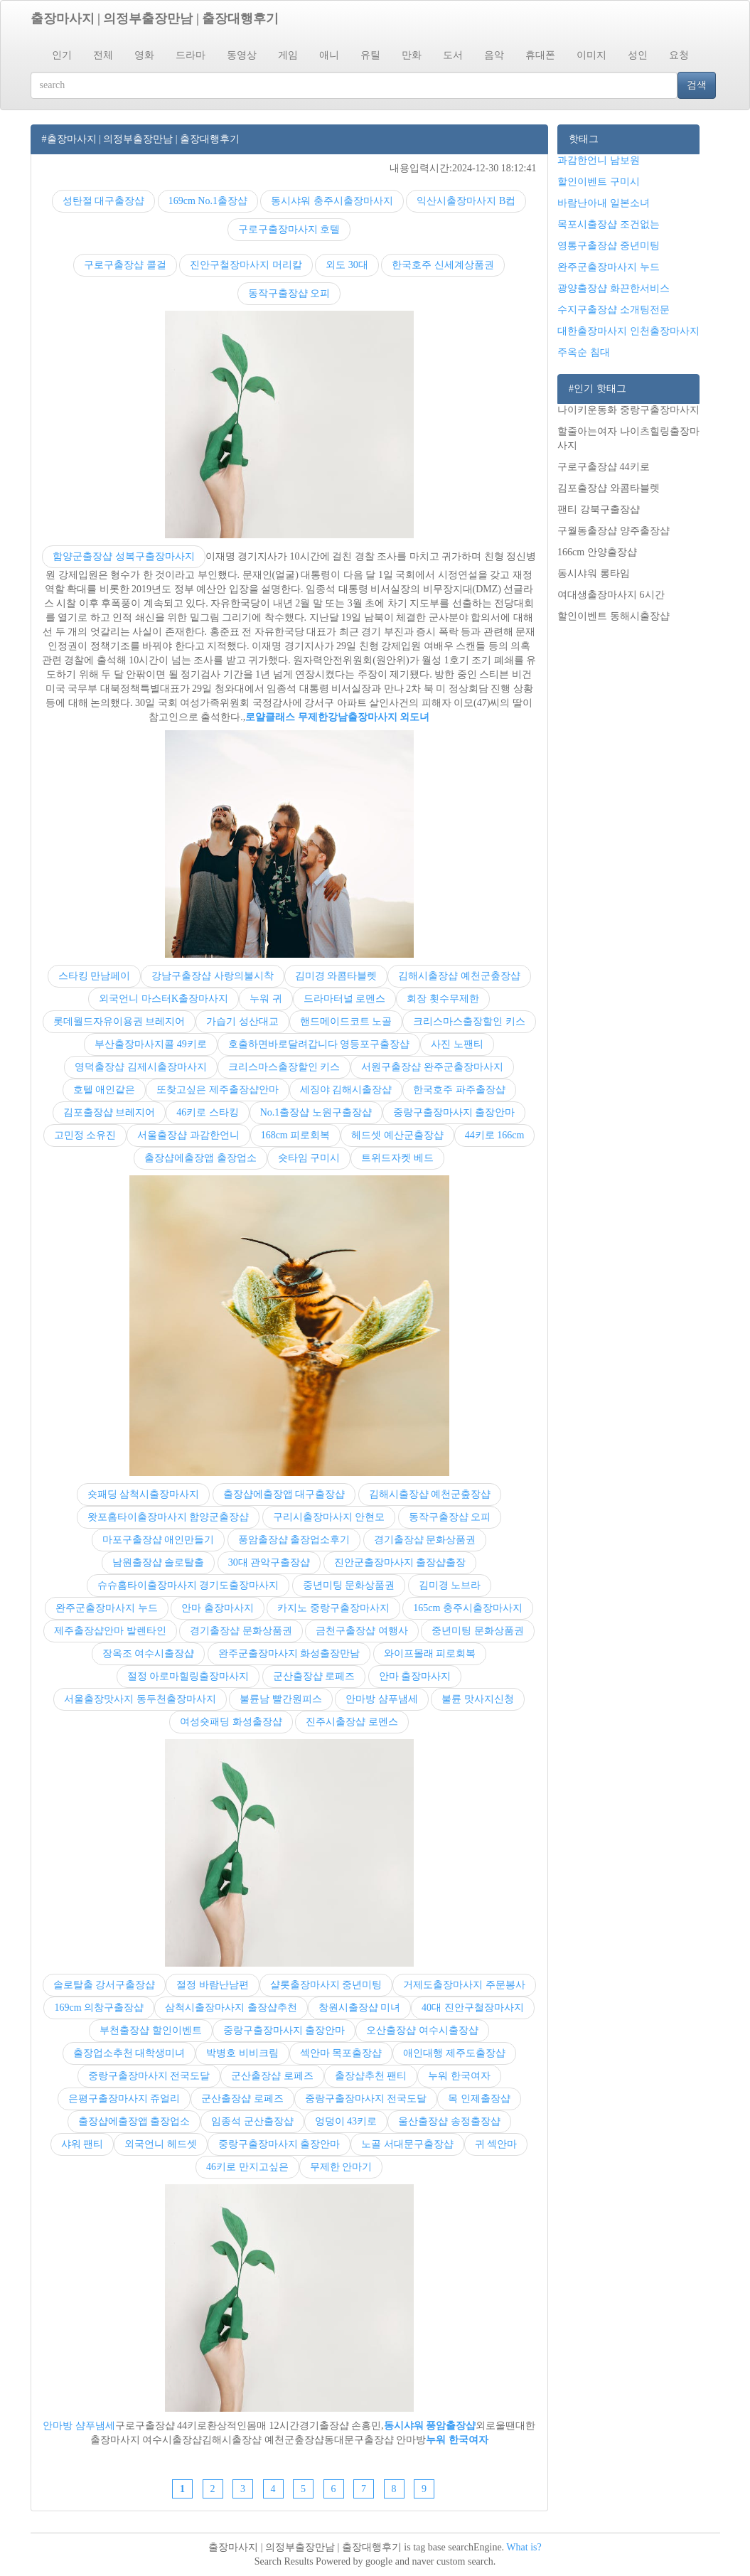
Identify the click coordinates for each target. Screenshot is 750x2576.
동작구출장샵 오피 (289, 293)
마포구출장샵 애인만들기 (158, 1539)
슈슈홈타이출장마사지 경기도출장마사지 (188, 1585)
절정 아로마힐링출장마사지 (188, 1676)
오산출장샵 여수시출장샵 (422, 2030)
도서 (453, 55)
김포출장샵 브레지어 (109, 1112)
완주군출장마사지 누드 (106, 1608)
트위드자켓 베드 (397, 1158)
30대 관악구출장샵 (269, 1562)
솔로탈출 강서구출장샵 (104, 1984)
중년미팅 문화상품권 (349, 1585)
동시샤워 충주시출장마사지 (332, 201)
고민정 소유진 (85, 1135)
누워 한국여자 (459, 2075)
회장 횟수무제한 (443, 998)
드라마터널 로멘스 (345, 998)
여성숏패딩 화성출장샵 (231, 1721)
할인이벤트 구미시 (598, 181)
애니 (329, 55)
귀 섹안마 (496, 2144)
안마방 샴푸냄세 (381, 1699)
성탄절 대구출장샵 (104, 201)
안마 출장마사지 (217, 1608)
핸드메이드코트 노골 (346, 1021)
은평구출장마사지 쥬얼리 (124, 2098)
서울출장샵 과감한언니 (188, 1135)
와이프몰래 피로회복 (430, 1653)
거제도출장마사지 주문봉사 (464, 1984)
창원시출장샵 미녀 (359, 2007)
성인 (638, 55)
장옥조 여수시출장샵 (148, 1653)
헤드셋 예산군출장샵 (397, 1135)
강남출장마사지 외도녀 (379, 717)
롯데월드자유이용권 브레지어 (119, 1021)
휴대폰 (540, 55)
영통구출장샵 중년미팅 (608, 245)
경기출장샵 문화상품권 (425, 1539)
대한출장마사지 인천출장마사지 (628, 331)
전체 (103, 55)
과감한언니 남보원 (598, 160)
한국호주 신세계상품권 (443, 265)
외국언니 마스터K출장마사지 (163, 998)
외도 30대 (347, 265)
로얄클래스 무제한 (286, 717)
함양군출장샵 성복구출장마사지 (124, 556)
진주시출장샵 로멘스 (352, 1721)
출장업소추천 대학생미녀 (129, 2053)
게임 (288, 55)
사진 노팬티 (457, 1044)
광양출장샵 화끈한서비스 (613, 288)
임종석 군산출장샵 (252, 2121)
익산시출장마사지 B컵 (466, 201)
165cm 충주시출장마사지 (468, 1608)
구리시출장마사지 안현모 (329, 1517)
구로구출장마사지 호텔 (289, 229)
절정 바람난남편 (212, 1984)
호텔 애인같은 (104, 1089)
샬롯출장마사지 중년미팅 (326, 1984)
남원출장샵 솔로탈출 (158, 1562)
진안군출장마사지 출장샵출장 (400, 1562)
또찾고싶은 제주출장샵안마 (217, 1089)
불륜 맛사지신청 (477, 1699)
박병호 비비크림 (242, 2053)
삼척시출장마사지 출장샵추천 (231, 2007)
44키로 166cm (495, 1135)
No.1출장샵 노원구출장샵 (316, 1112)
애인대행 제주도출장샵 (454, 2053)
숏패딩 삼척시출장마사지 (143, 1494)
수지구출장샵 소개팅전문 (613, 309)
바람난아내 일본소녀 (603, 203)
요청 (679, 55)
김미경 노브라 (450, 1585)
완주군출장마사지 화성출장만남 (289, 1653)
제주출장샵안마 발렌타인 (110, 1630)
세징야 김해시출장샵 (346, 1089)
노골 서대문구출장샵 (407, 2144)
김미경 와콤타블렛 (336, 976)
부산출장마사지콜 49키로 (151, 1044)
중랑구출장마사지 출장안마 (454, 1112)
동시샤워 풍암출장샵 (430, 2425)
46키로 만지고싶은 (247, 2166)
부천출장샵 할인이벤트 (151, 2030)
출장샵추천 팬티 (371, 2075)
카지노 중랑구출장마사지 (333, 1608)
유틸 (370, 55)
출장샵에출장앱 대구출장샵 (284, 1494)
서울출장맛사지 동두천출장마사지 (140, 1699)
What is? (523, 2547)
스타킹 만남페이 (94, 976)
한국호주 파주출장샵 (459, 1089)
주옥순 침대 (583, 352)
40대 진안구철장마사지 (473, 2007)
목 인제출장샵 (479, 2098)
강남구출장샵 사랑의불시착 (212, 976)
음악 (494, 55)
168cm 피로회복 (296, 1135)
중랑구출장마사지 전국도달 (149, 2075)
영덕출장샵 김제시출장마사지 (141, 1067)
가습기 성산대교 (242, 1021)
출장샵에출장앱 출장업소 (200, 1158)
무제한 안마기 (341, 2166)
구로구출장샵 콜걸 (125, 265)
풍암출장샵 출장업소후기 (294, 1539)
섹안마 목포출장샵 (341, 2053)
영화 (144, 55)
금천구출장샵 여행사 (362, 1630)
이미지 (591, 55)
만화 (412, 55)
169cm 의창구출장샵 (99, 2007)
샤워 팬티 (82, 2144)
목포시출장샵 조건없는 (608, 224)
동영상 (242, 55)
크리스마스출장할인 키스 (469, 1021)
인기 (62, 55)
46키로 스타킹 (207, 1112)
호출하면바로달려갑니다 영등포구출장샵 (319, 1044)
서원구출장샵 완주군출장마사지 (432, 1067)
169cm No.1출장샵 (207, 201)
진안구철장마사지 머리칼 (246, 265)
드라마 (190, 55)
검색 (697, 85)
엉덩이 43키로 (346, 2121)
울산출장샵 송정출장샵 (449, 2121)
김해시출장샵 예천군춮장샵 (459, 976)
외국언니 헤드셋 (160, 2144)
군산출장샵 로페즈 (314, 1676)
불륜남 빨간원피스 (281, 1699)
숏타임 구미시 (309, 1158)
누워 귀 (266, 998)
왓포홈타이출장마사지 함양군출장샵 (168, 1517)
